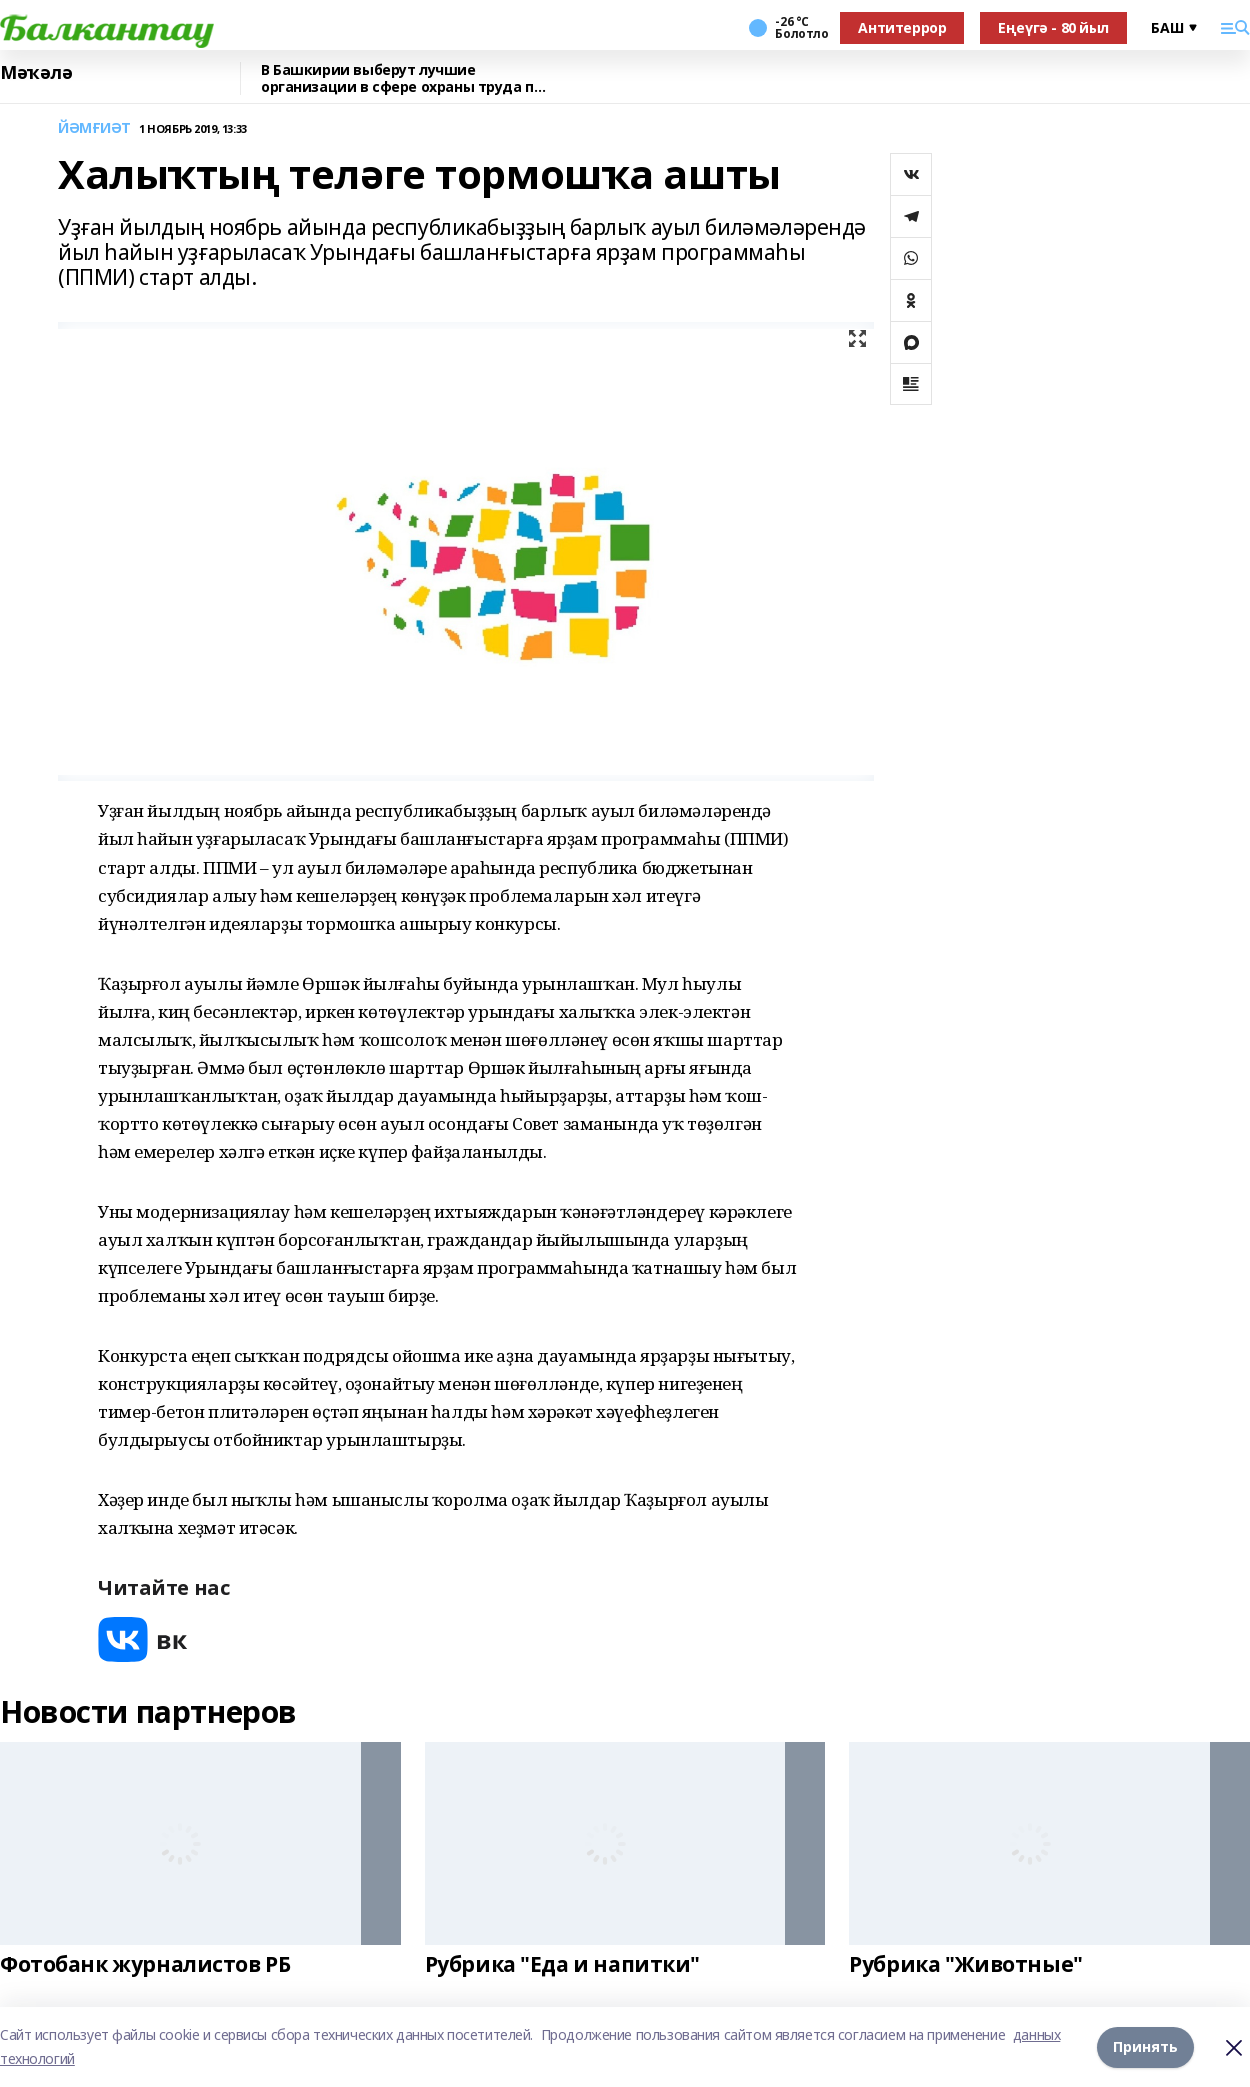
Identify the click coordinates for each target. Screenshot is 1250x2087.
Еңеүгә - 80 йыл (1053, 27)
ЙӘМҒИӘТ (94, 128)
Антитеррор (902, 27)
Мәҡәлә (36, 73)
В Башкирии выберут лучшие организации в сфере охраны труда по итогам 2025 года (401, 78)
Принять (1145, 2046)
